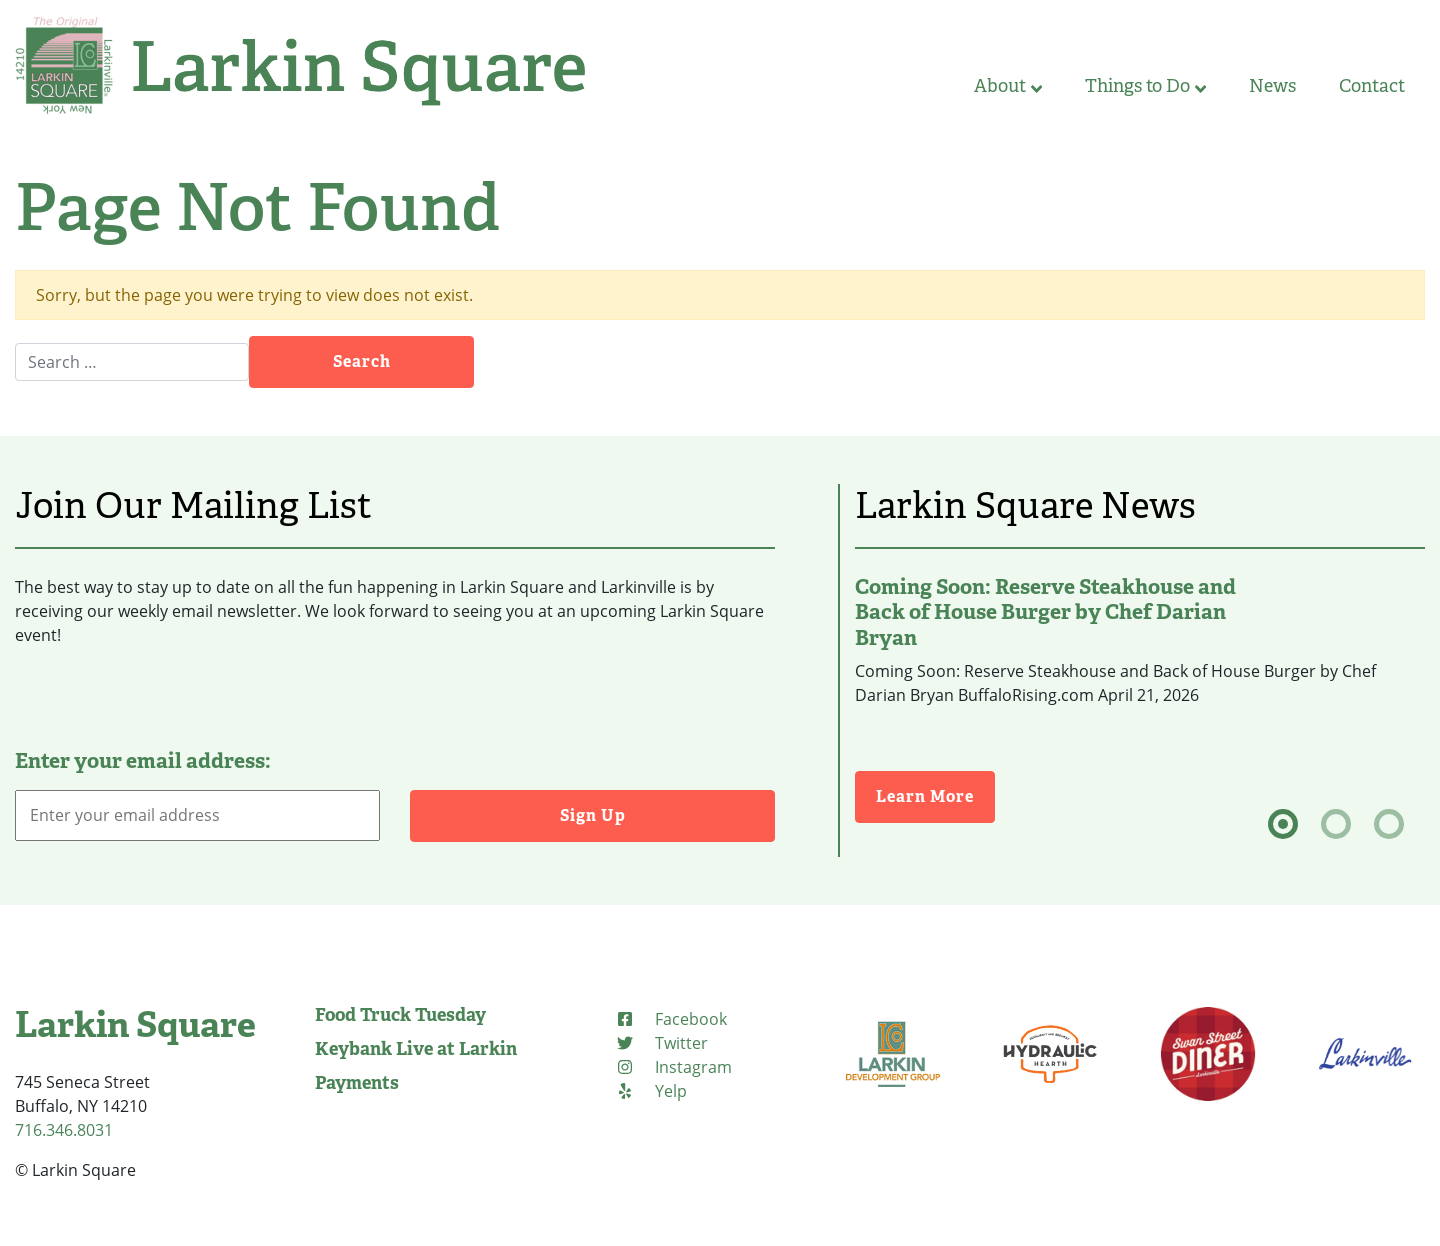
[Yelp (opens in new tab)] (651, 1091)
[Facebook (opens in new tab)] (671, 1019)
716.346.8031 (64, 1130)
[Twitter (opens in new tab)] (661, 1043)
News (1272, 86)
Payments (357, 1083)
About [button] (1008, 86)
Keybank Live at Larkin (416, 1049)
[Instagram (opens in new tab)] (673, 1067)
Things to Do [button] (1145, 86)
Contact (1372, 86)
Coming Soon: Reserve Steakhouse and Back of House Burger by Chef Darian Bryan (1045, 612)
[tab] (1283, 824)
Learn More (935, 795)
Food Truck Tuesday (400, 1015)
